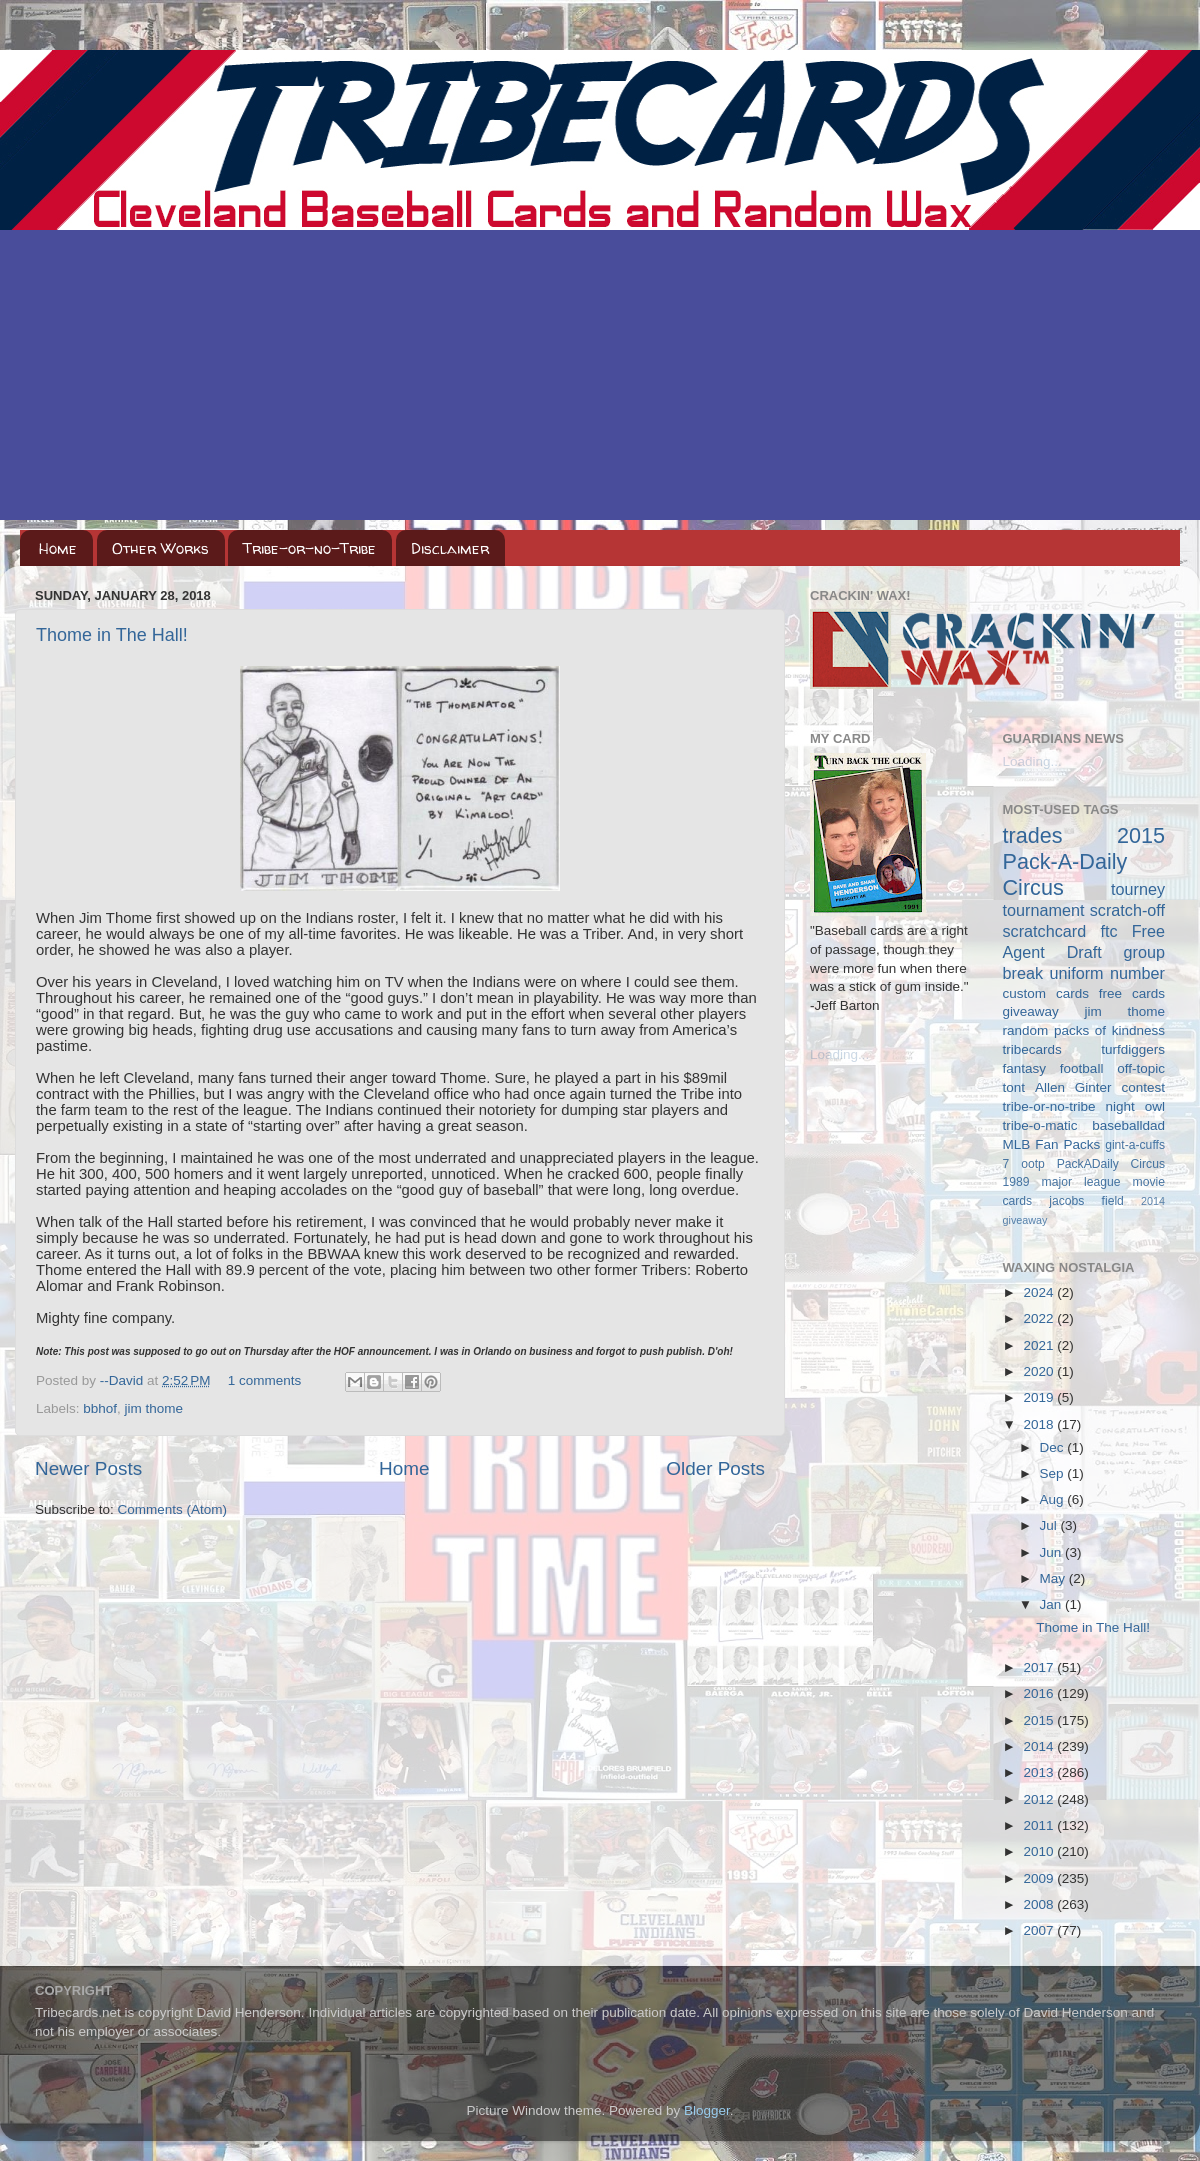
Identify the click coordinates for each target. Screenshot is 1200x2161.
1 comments (265, 1380)
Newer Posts (88, 1468)
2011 (1040, 1825)
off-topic (1141, 1068)
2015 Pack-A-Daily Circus (1084, 861)
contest (1143, 1087)
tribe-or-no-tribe (1049, 1106)
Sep (1054, 1473)
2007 (1040, 1930)
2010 (1040, 1851)
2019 (1040, 1397)
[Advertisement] (600, 380)
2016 (1040, 1693)
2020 (1040, 1371)
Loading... (839, 1054)
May (1054, 1578)
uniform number (1107, 973)
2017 (1040, 1667)
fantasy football (1053, 1068)
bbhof (100, 1408)
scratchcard (1045, 931)
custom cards (1046, 993)
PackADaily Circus (1111, 1164)
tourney (1138, 889)
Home (58, 548)
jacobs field (1086, 1201)
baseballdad (1128, 1125)
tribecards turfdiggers (1084, 1049)
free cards (1132, 993)
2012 (1040, 1799)
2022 (1040, 1318)
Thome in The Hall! (112, 635)
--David (123, 1380)
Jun (1053, 1552)
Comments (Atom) (173, 1509)
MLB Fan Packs (1052, 1144)
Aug (1054, 1499)
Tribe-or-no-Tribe (309, 548)
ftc (1108, 931)
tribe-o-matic (1040, 1125)
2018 (1040, 1424)
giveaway (1031, 1011)
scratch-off (1127, 910)
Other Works (160, 548)
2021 (1040, 1345)
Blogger (707, 2110)
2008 (1040, 1904)
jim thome (154, 1408)
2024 (1040, 1292)
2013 (1040, 1772)
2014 (1040, 1746)
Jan (1053, 1604)
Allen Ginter (1073, 1087)
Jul (1050, 1525)
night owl (1136, 1106)
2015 (1040, 1720)
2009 (1040, 1878)
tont (1014, 1087)
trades (1033, 835)
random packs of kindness (1084, 1030)
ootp (1033, 1164)
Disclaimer (450, 548)
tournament (1044, 910)
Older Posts (715, 1468)
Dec (1054, 1447)
